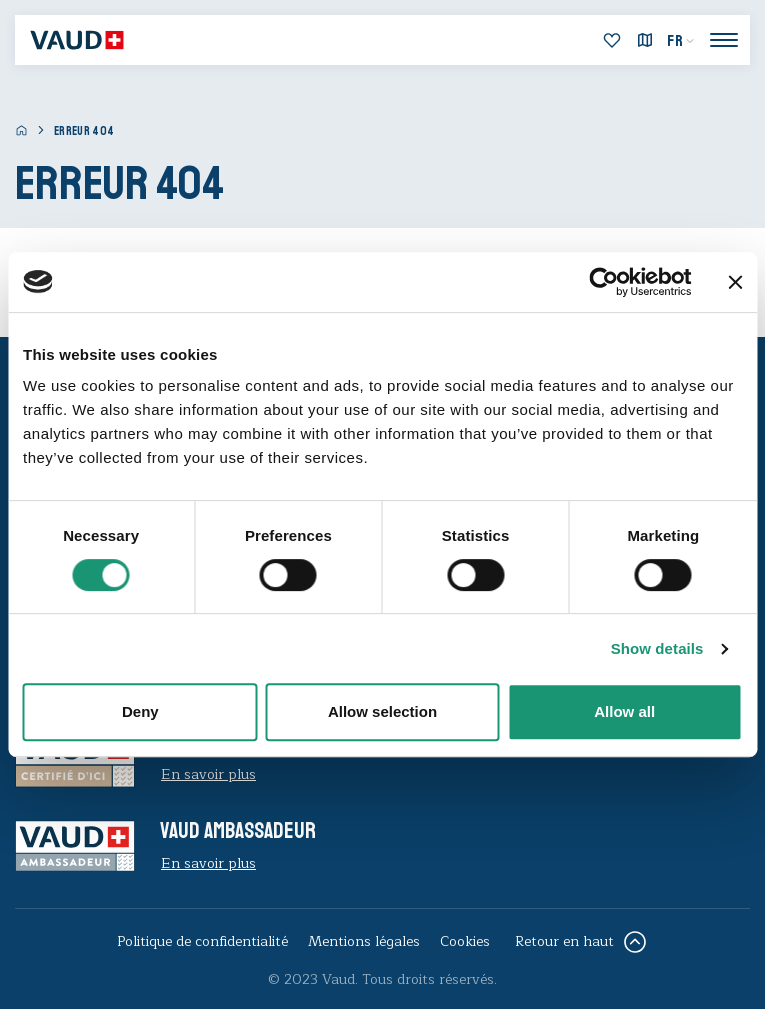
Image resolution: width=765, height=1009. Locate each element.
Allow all (624, 711)
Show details (657, 648)
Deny (140, 711)
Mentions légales (364, 941)
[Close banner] (735, 282)
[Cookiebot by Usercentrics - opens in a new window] (603, 282)
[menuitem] (681, 41)
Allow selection (382, 711)
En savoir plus (208, 774)
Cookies (465, 941)
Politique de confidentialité (202, 941)
